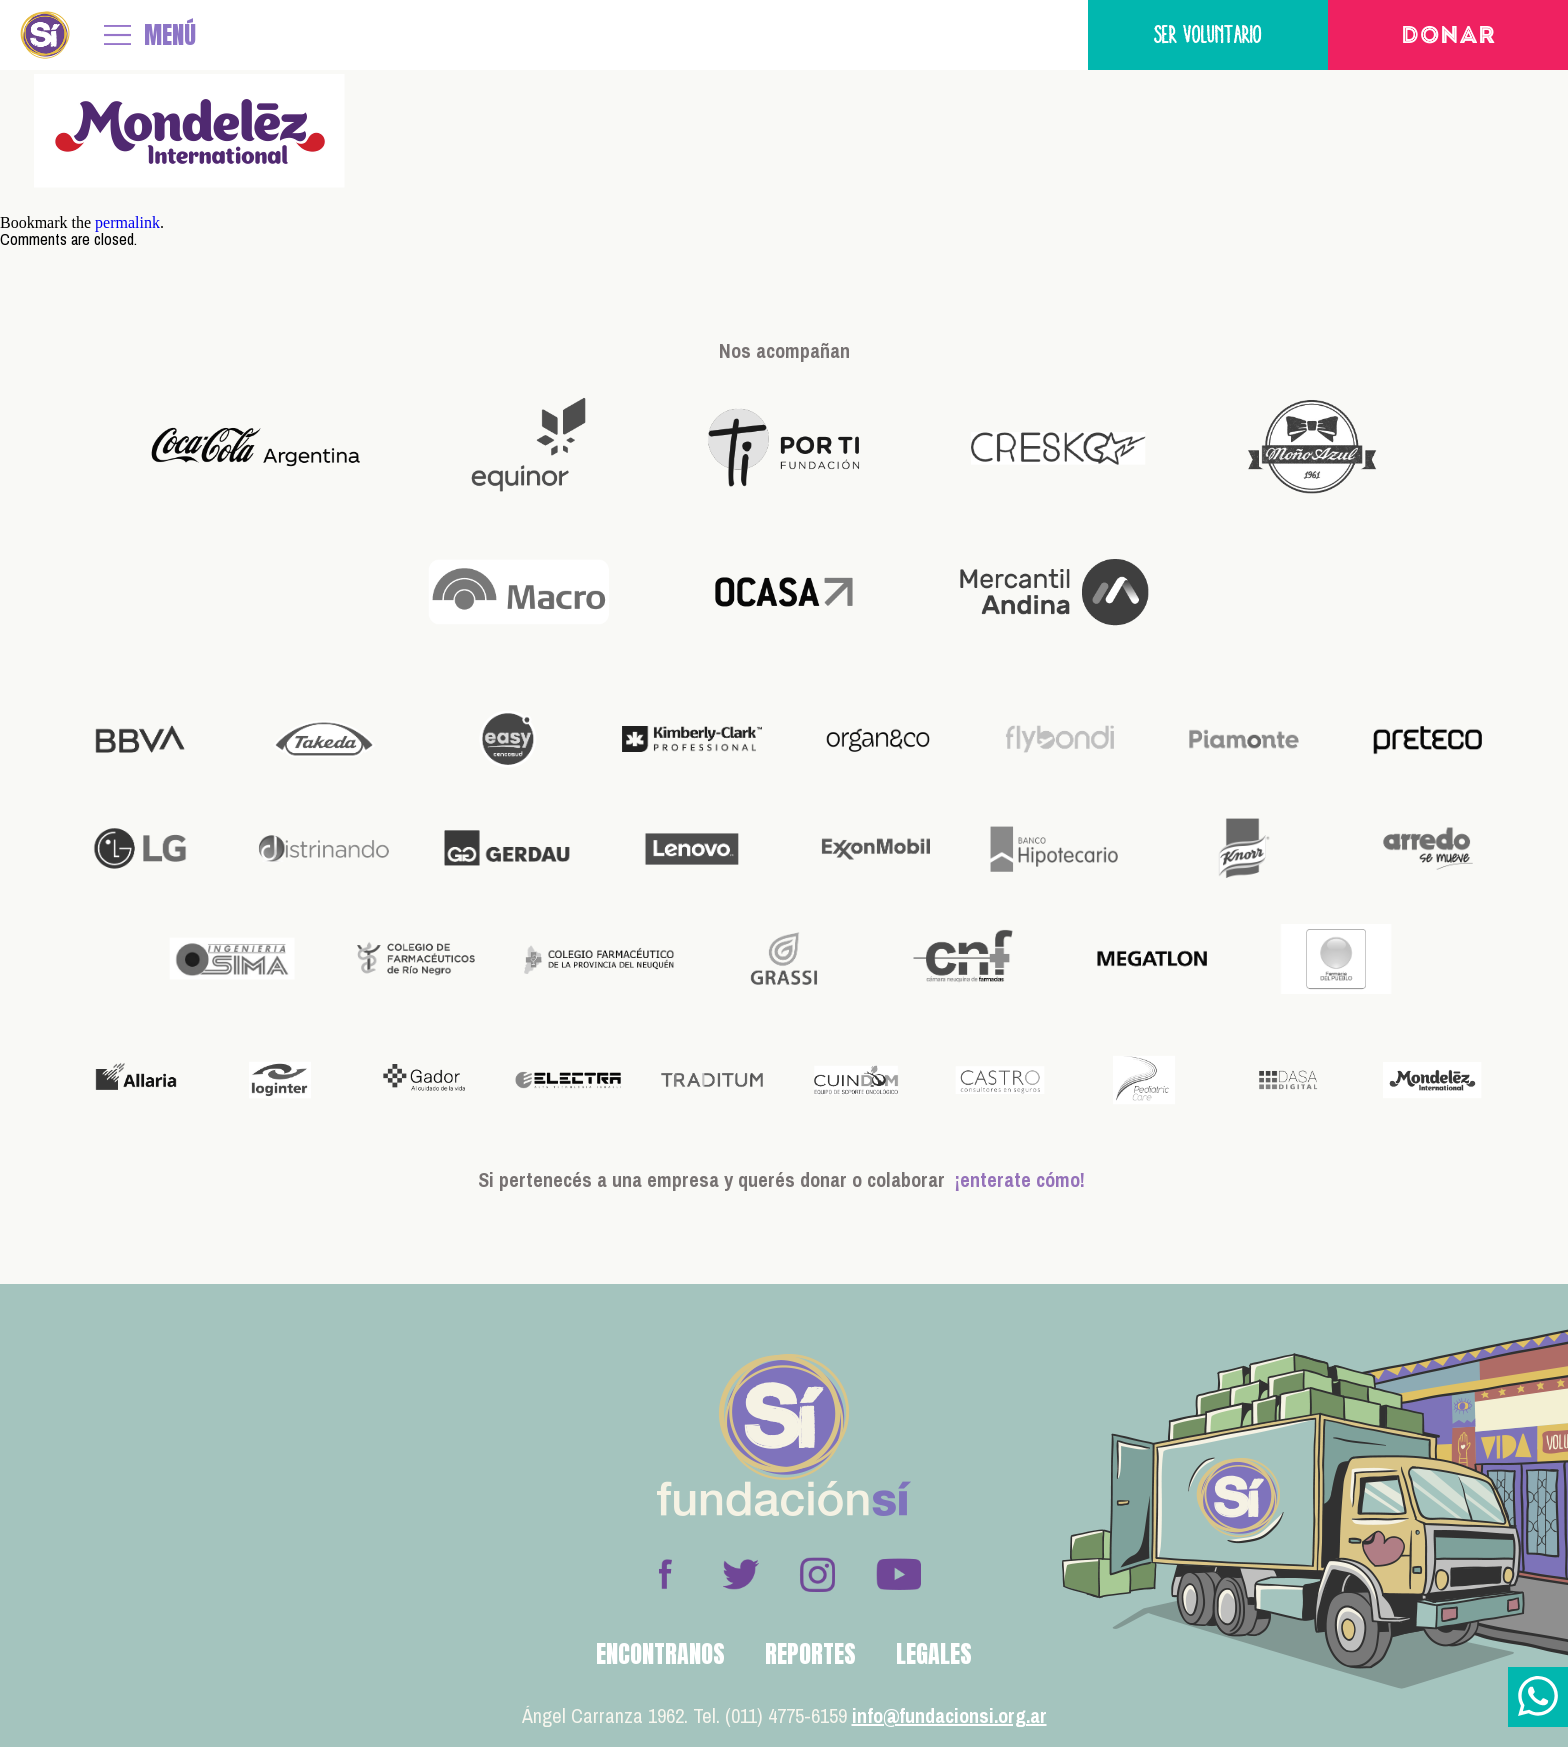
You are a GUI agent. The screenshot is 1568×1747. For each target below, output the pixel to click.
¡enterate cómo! (1020, 1179)
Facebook (665, 1574)
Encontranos (660, 1654)
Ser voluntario (1208, 34)
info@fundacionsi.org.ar (949, 1715)
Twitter (741, 1574)
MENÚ (170, 35)
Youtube (898, 1574)
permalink (127, 222)
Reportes (810, 1654)
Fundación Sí (45, 35)
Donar (1448, 37)
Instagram (817, 1574)
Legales (934, 1654)
